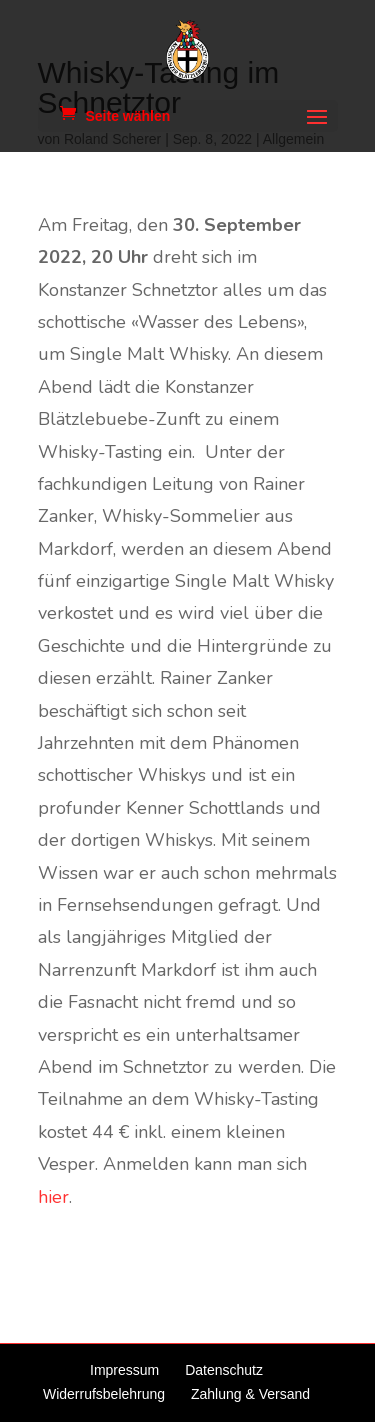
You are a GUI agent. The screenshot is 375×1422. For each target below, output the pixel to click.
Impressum (124, 1370)
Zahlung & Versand (250, 1394)
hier (53, 1197)
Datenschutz (224, 1370)
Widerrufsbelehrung (104, 1394)
